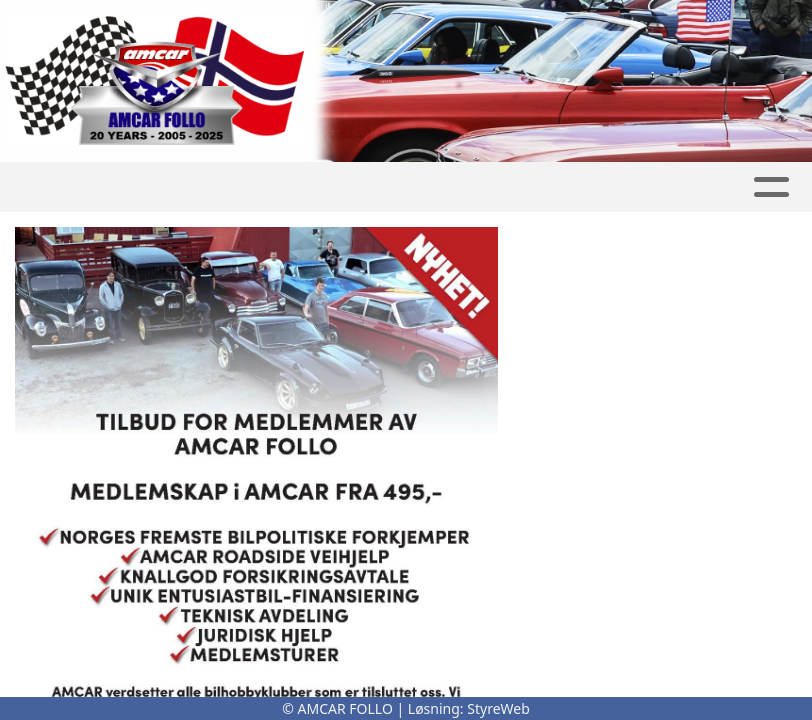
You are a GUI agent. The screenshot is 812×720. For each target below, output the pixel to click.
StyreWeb (498, 708)
